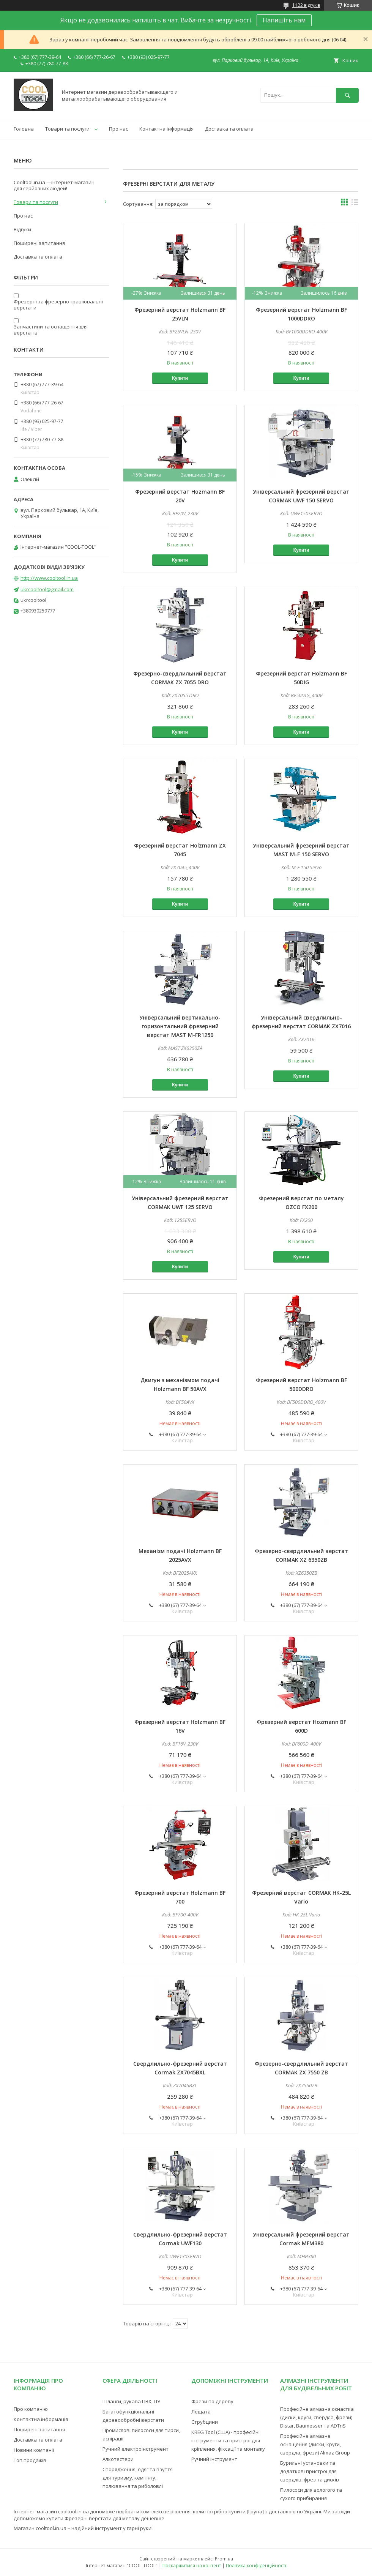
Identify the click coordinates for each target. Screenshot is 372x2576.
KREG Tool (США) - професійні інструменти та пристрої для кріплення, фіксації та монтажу (228, 2440)
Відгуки (22, 229)
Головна (24, 128)
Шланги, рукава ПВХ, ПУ (131, 2401)
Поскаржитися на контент (191, 2565)
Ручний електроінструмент (135, 2448)
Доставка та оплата (229, 128)
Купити (180, 378)
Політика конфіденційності (256, 2565)
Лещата (201, 2411)
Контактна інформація (166, 128)
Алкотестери (118, 2459)
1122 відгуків (306, 5)
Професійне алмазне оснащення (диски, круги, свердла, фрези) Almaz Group (315, 2444)
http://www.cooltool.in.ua (49, 578)
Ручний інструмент (214, 2459)
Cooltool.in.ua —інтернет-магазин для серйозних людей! (54, 185)
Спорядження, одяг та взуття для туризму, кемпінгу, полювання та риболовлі (137, 2477)
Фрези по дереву (212, 2401)
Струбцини (204, 2421)
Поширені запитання (39, 243)
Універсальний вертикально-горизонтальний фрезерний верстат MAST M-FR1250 (180, 1026)
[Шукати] (347, 95)
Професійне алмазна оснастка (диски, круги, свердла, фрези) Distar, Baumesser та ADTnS (317, 2417)
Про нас (118, 128)
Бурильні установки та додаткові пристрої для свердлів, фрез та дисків (309, 2471)
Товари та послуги (67, 128)
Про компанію (31, 2409)
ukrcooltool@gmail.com (47, 589)
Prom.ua (224, 2558)
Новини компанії (34, 2450)
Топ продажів (30, 2460)
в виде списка (355, 204)
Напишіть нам (284, 20)
